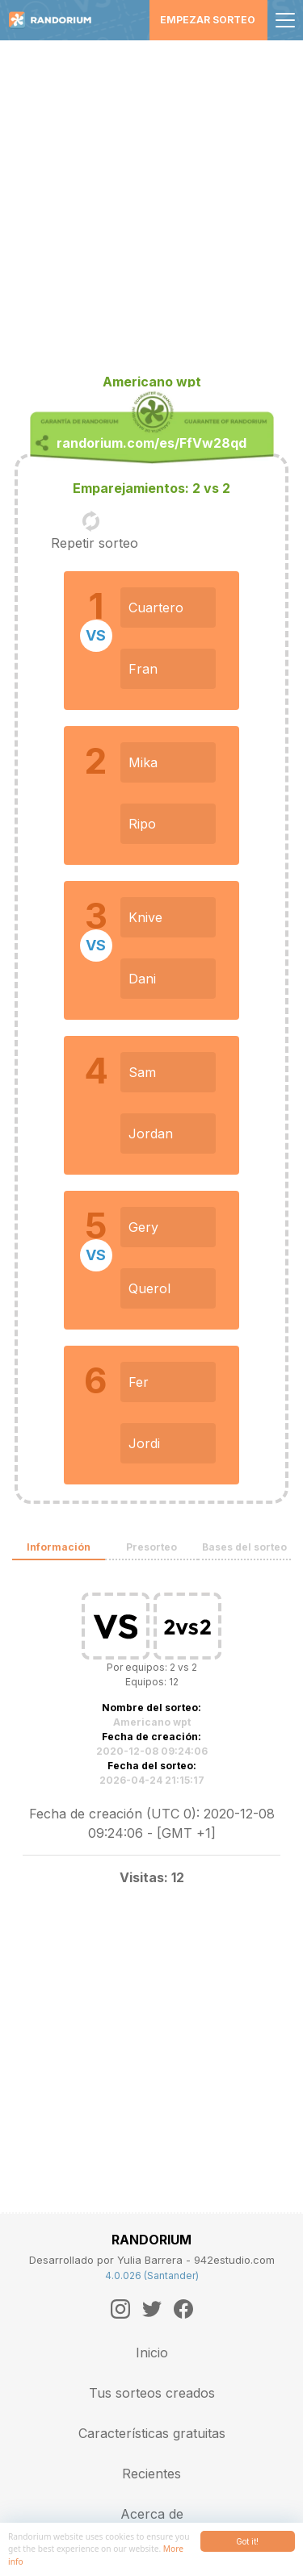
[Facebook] (183, 2309)
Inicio (152, 2352)
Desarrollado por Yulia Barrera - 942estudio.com (152, 2259)
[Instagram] (120, 2309)
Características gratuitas (151, 2433)
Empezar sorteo (207, 20)
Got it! (247, 2541)
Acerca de (151, 2514)
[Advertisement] (151, 199)
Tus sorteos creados (152, 2393)
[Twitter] (152, 2309)
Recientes (151, 2473)
